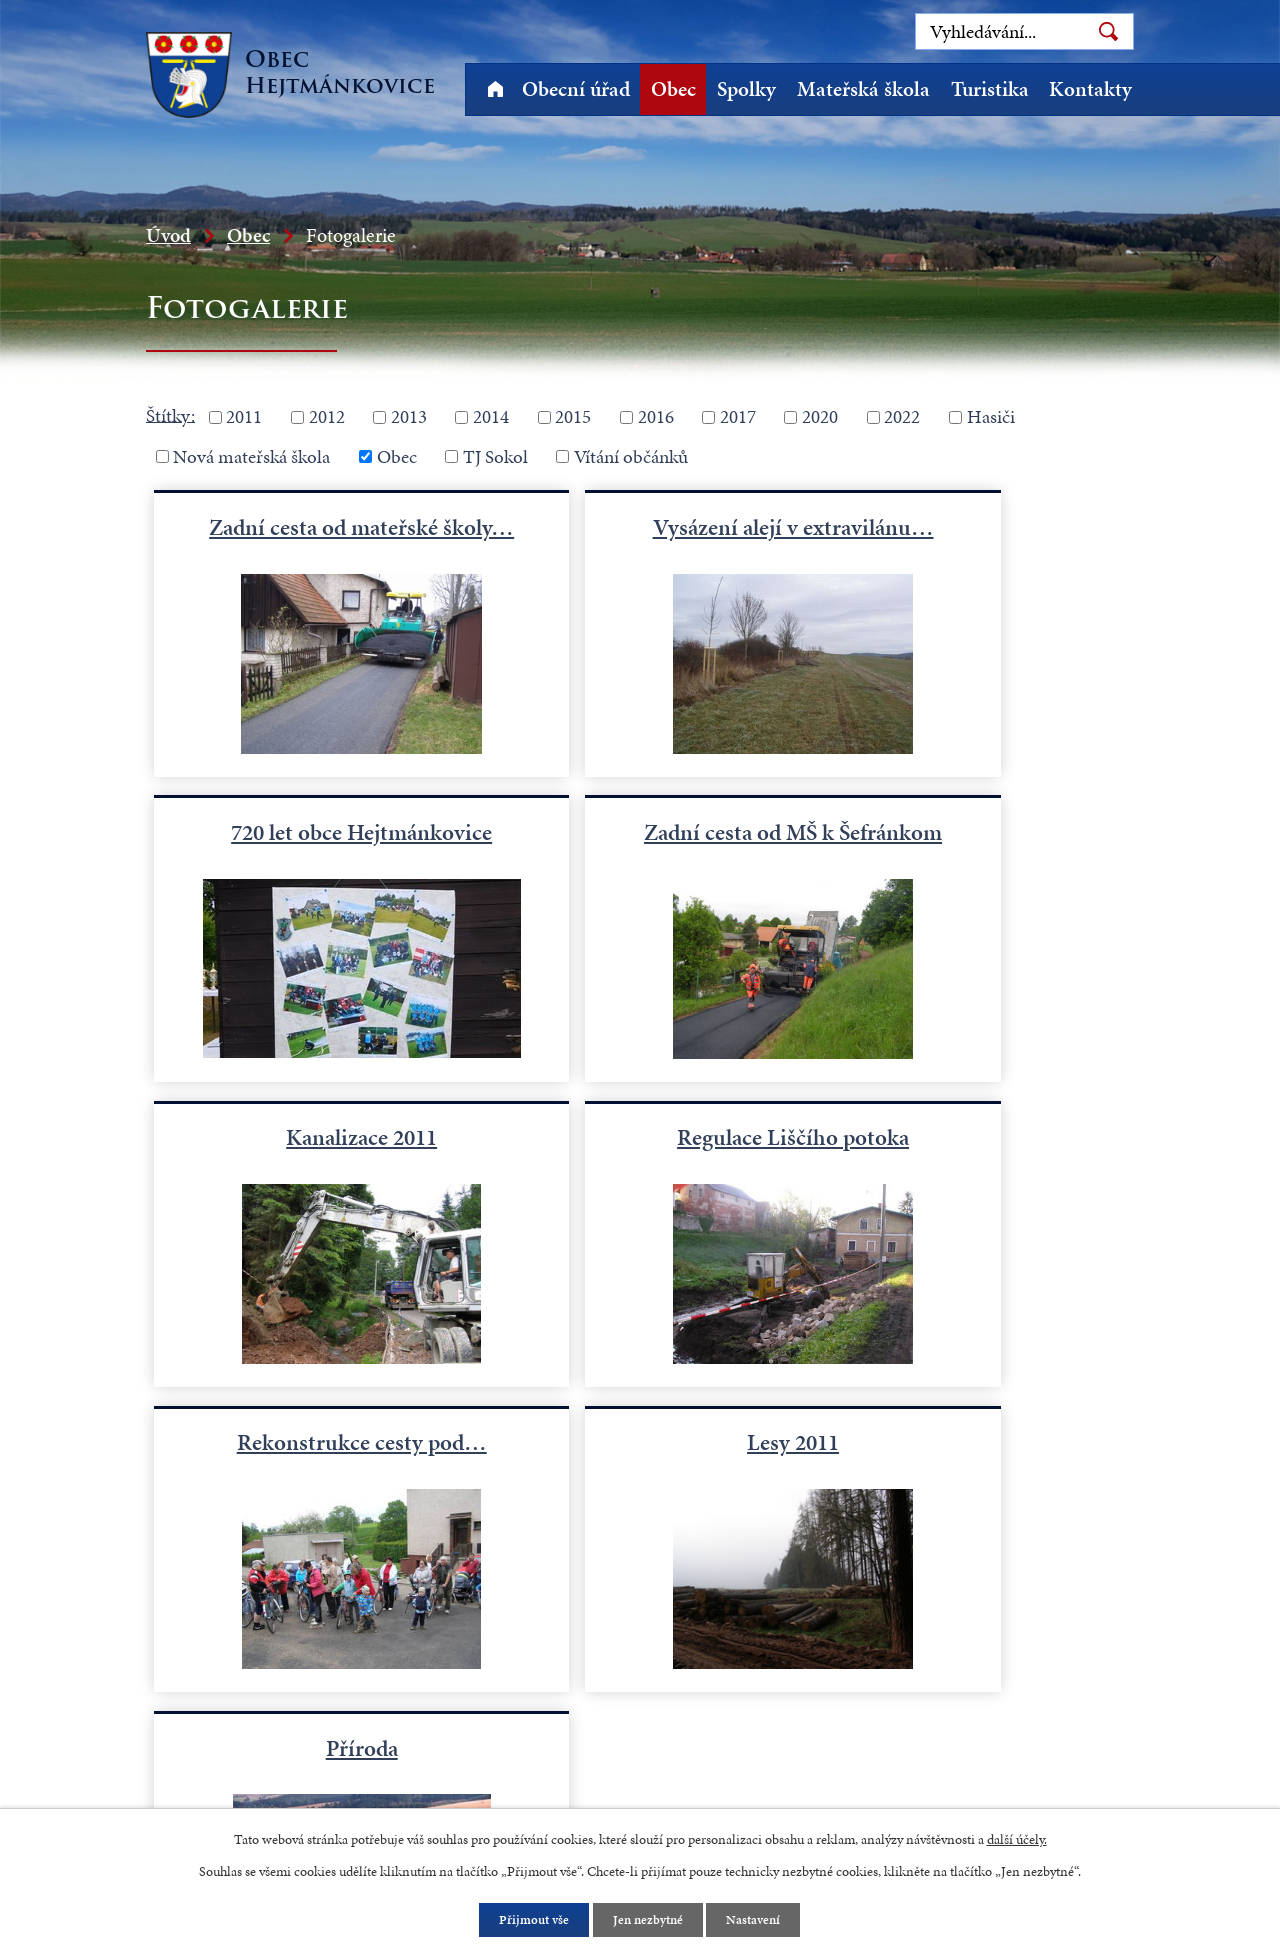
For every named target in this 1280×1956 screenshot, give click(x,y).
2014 (491, 416)
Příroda (969, 1167)
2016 (656, 416)
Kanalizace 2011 (639, 846)
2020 (820, 416)
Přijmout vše (530, 1919)
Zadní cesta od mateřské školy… (310, 540)
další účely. (1017, 1837)
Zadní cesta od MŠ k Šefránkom (311, 860)
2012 (327, 416)
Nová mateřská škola (251, 456)
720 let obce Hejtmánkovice (969, 526)
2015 (573, 416)
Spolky (746, 89)
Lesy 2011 (640, 1167)
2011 (244, 416)
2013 (409, 416)
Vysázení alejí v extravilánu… (639, 540)
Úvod (495, 89)
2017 (738, 416)
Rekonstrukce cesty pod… (311, 1167)
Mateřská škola (863, 89)
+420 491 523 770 (246, 1679)
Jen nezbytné (649, 1919)
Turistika (990, 89)
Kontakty (1090, 89)
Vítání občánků (631, 456)
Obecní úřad (576, 89)
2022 (902, 416)
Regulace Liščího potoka (969, 846)
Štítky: (170, 414)
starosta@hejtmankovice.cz (280, 1730)
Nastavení (759, 1919)
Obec (673, 89)
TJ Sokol (495, 456)
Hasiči (991, 416)
